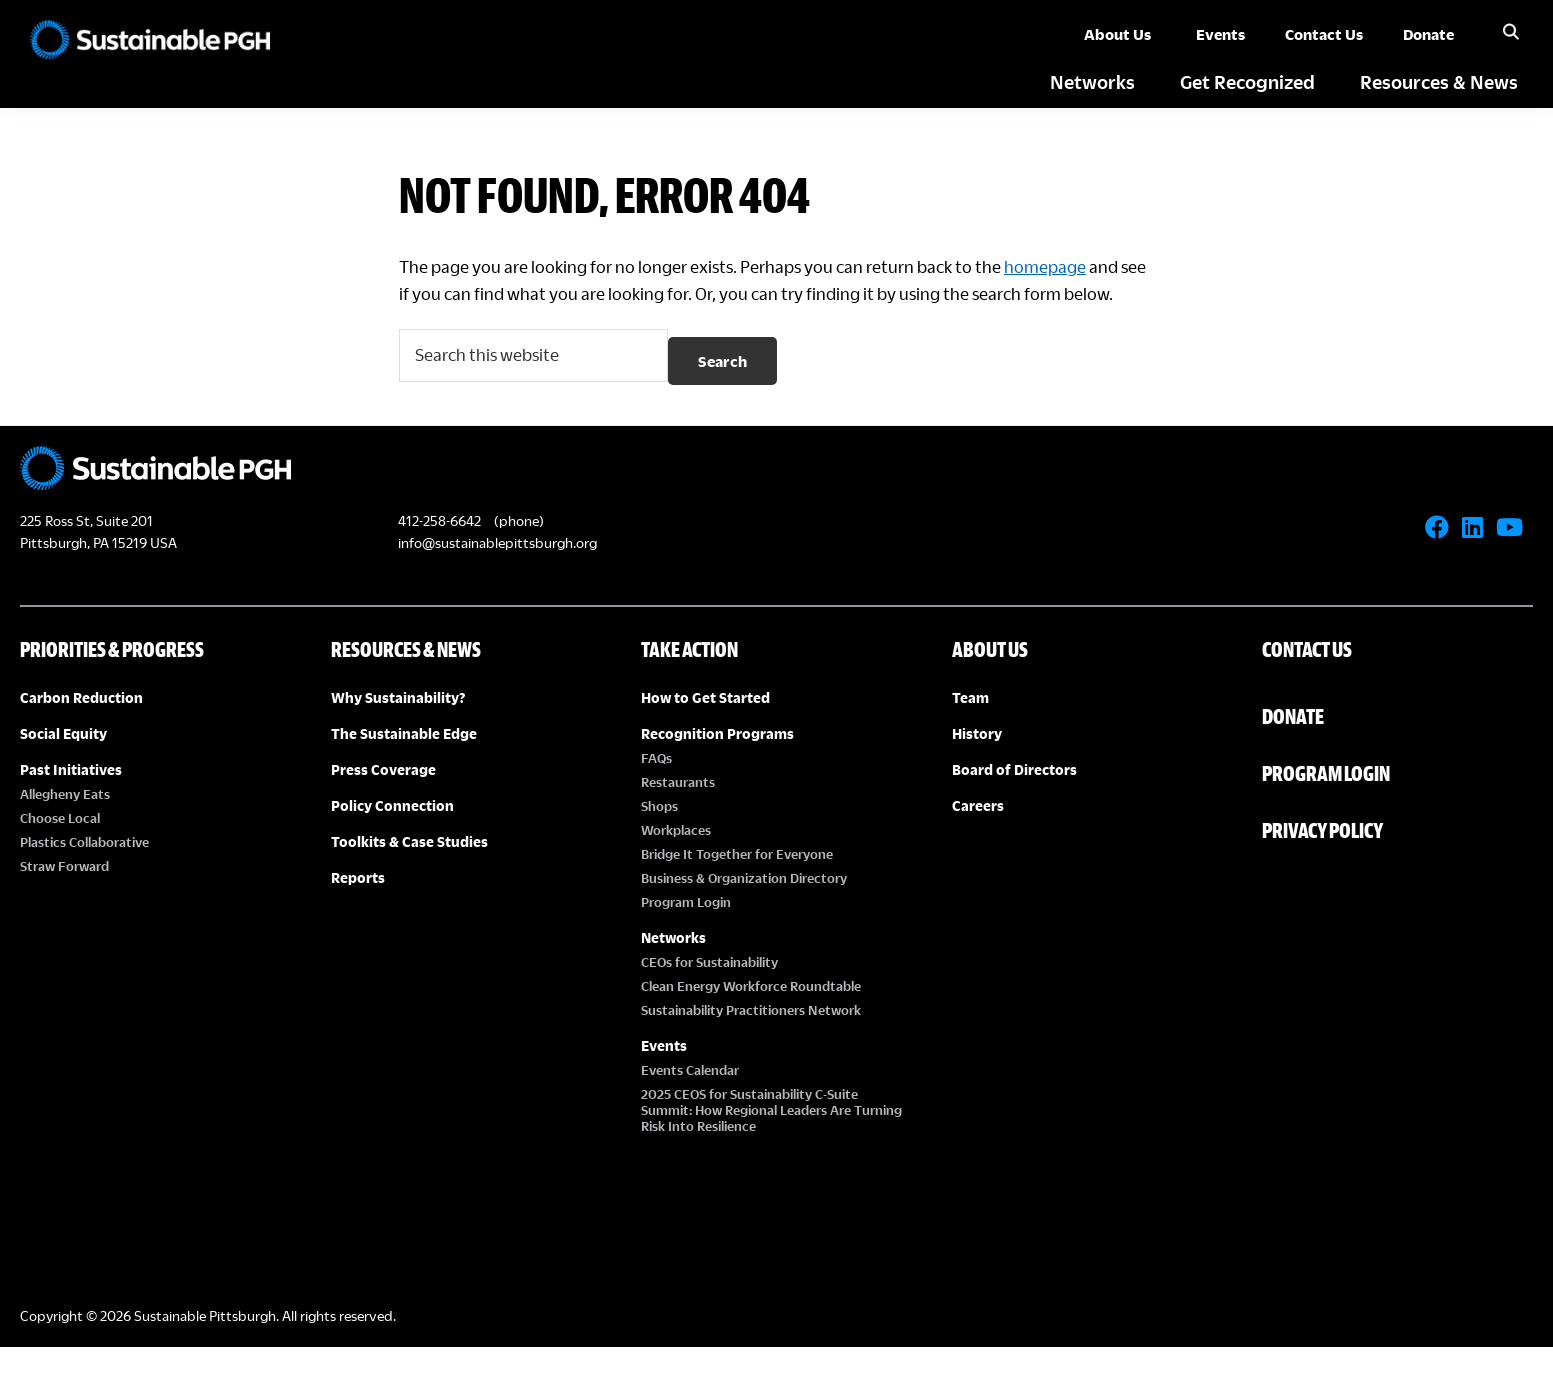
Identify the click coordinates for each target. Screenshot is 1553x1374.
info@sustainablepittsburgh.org (497, 569)
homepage (1072, 266)
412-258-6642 (439, 547)
